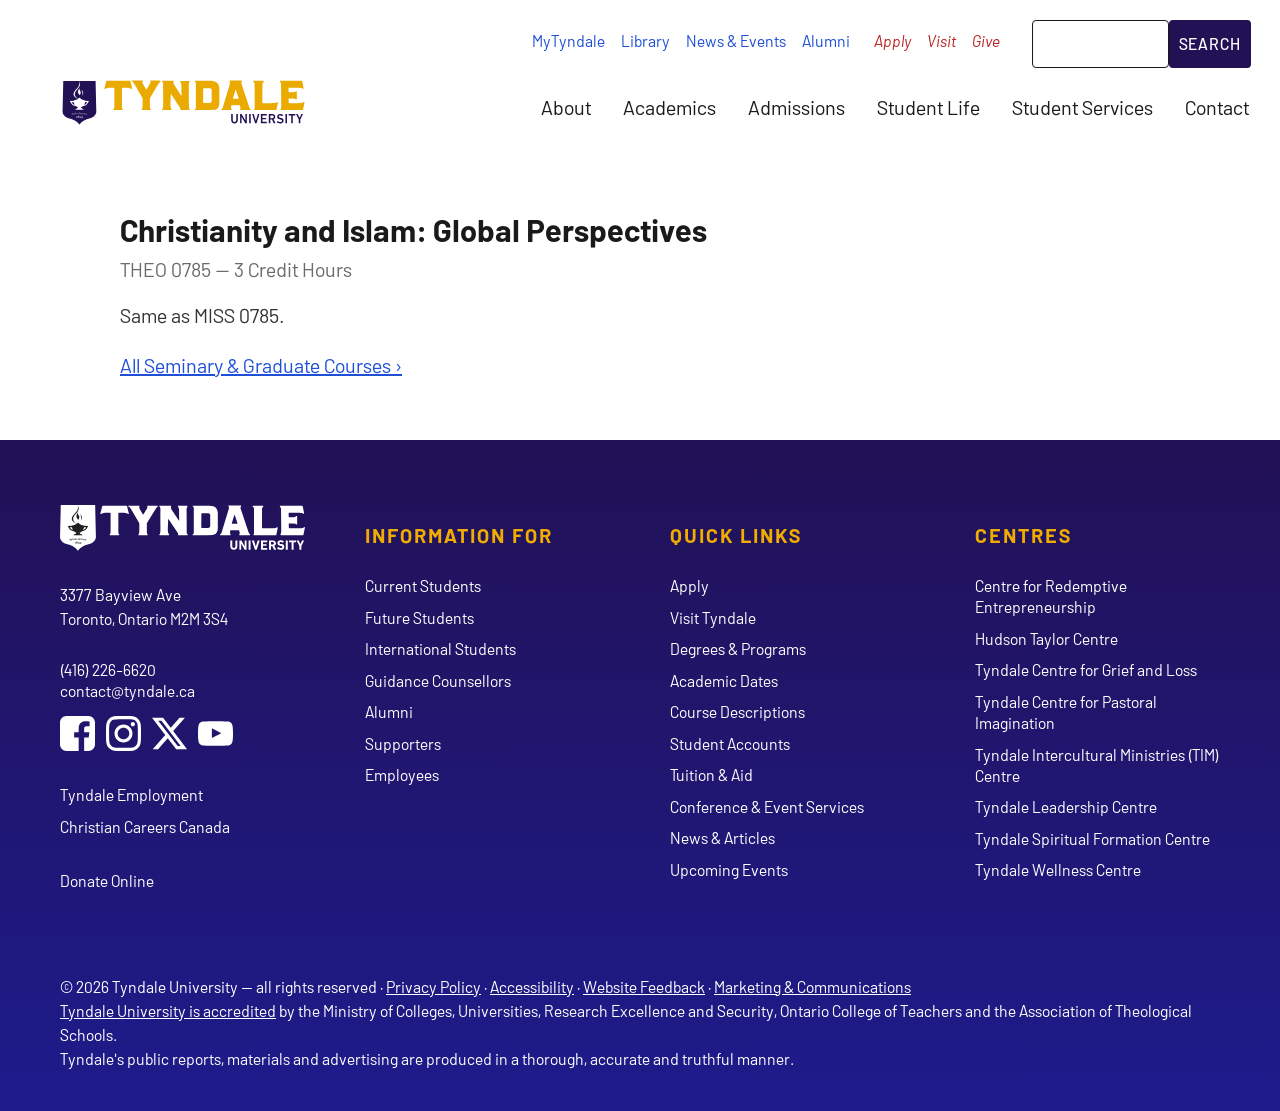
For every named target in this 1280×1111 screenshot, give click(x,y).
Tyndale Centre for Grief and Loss (1086, 669)
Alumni (826, 40)
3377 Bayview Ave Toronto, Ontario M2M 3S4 (144, 606)
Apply (892, 40)
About (566, 107)
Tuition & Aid (711, 774)
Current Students (423, 585)
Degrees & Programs (738, 648)
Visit (941, 40)
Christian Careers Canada (145, 826)
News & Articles (722, 837)
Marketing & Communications (812, 986)
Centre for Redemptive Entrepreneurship (1051, 596)
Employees (402, 774)
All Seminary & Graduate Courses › (261, 365)
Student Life (928, 107)
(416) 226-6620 (108, 669)
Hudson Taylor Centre (1046, 638)
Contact (1217, 107)
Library (645, 40)
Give (986, 40)
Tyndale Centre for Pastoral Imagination (1066, 712)
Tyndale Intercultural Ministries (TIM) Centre (1097, 765)
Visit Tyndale (713, 617)
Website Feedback (644, 986)
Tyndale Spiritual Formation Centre (1092, 838)
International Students (440, 648)
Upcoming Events (729, 869)
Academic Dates (724, 680)
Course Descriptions (737, 711)
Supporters (403, 743)
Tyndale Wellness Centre (1058, 869)
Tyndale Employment (131, 794)
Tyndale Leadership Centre (1066, 806)
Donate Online (107, 880)
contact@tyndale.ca (127, 690)
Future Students (419, 617)
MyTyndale (568, 40)
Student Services (1082, 107)
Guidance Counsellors (438, 680)
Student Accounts (730, 743)
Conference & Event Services (767, 806)
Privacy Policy (433, 986)
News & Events (736, 40)
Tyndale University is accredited (168, 1010)
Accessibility (532, 986)
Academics (669, 107)
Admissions (796, 107)
